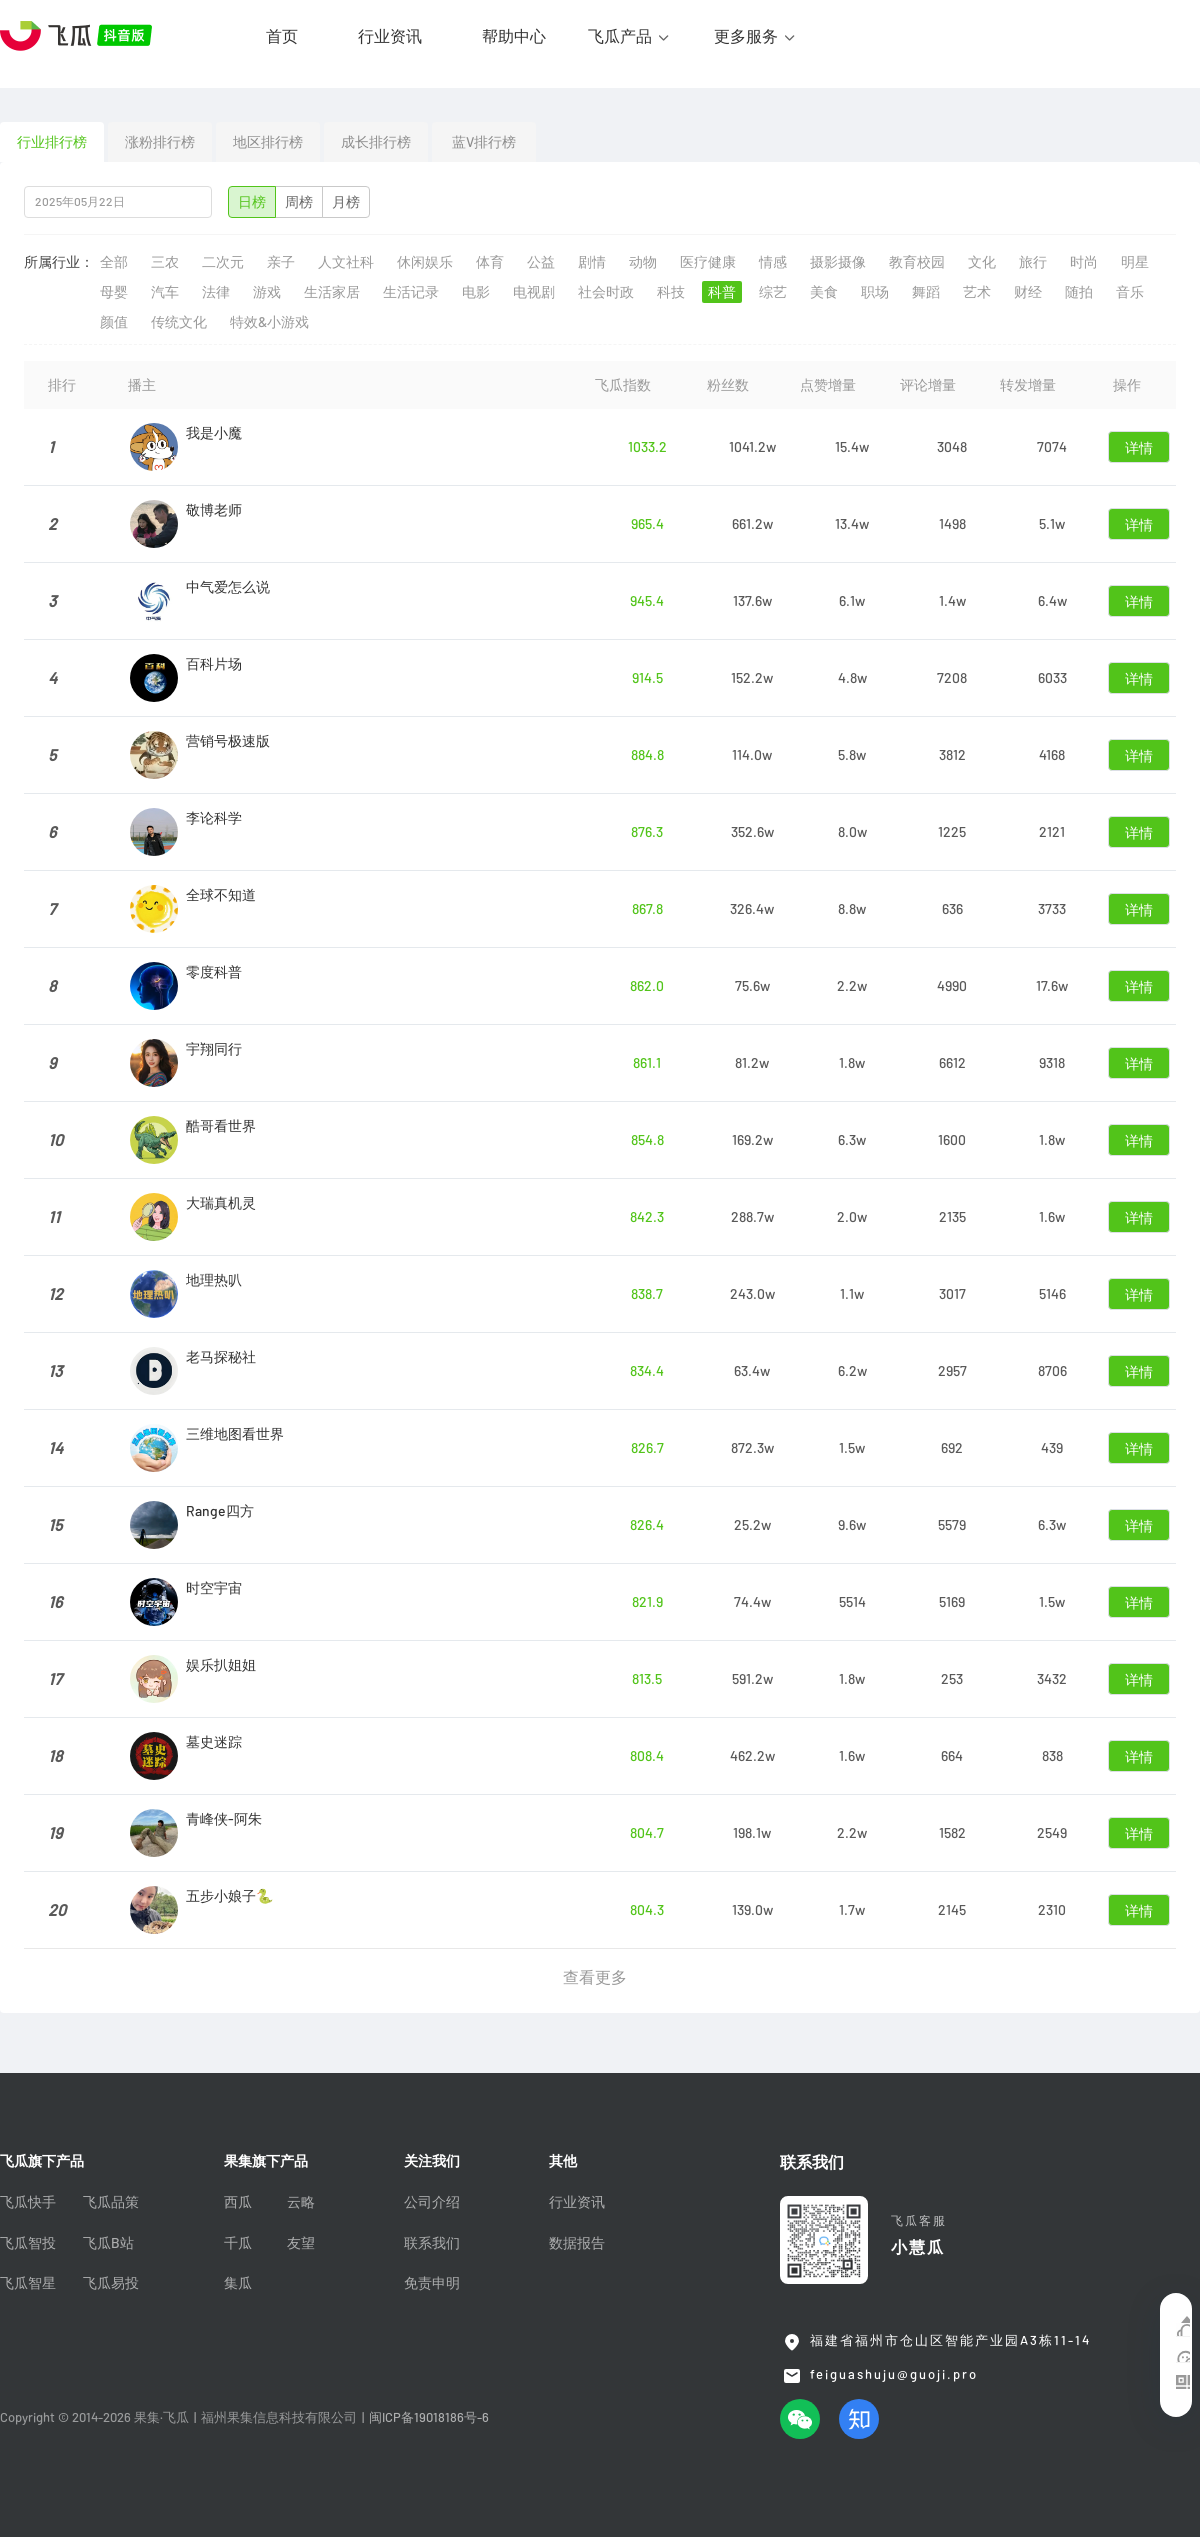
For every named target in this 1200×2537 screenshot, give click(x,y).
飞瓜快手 (28, 2202)
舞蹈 (926, 292)
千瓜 (238, 2243)
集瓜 (238, 2283)
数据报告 (577, 2243)
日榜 (252, 202)
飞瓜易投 (111, 2283)
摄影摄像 (838, 262)
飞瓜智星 (28, 2283)
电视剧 (534, 292)
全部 (114, 262)
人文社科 (346, 262)
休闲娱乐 (425, 262)
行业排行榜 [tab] (52, 142)
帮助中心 (514, 36)
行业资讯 (390, 36)
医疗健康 (708, 262)
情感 (773, 262)
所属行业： (59, 262)
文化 (982, 262)
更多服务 (746, 36)
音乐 (1130, 292)
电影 (476, 292)
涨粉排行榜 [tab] (160, 142)
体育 (490, 262)
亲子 (281, 262)
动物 (643, 262)
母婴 (114, 292)
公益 (541, 262)
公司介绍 (432, 2202)
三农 (165, 262)
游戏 (267, 292)
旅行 (1033, 262)
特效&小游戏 (269, 322)
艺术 (977, 292)
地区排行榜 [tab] (268, 142)
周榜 (299, 202)
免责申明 (432, 2283)
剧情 (592, 262)
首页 (282, 36)
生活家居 (332, 292)
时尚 (1084, 262)
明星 (1135, 262)
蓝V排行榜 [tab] (484, 142)
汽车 (165, 292)
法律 (216, 292)
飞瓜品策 (111, 2202)
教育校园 (917, 262)
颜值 (114, 322)
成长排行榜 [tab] (376, 142)
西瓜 (238, 2202)
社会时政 (606, 292)
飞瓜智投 (28, 2243)
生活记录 (411, 292)
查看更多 (595, 1977)
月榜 (346, 202)
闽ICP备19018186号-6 (429, 2417)
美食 (824, 292)
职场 (875, 292)
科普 (722, 292)
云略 (301, 2202)
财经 (1028, 292)
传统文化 (179, 322)
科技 (671, 292)
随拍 (1079, 292)
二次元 (223, 262)
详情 (1139, 448)
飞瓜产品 (620, 36)
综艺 (773, 292)
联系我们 (432, 2243)
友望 (301, 2243)
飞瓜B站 (108, 2243)
